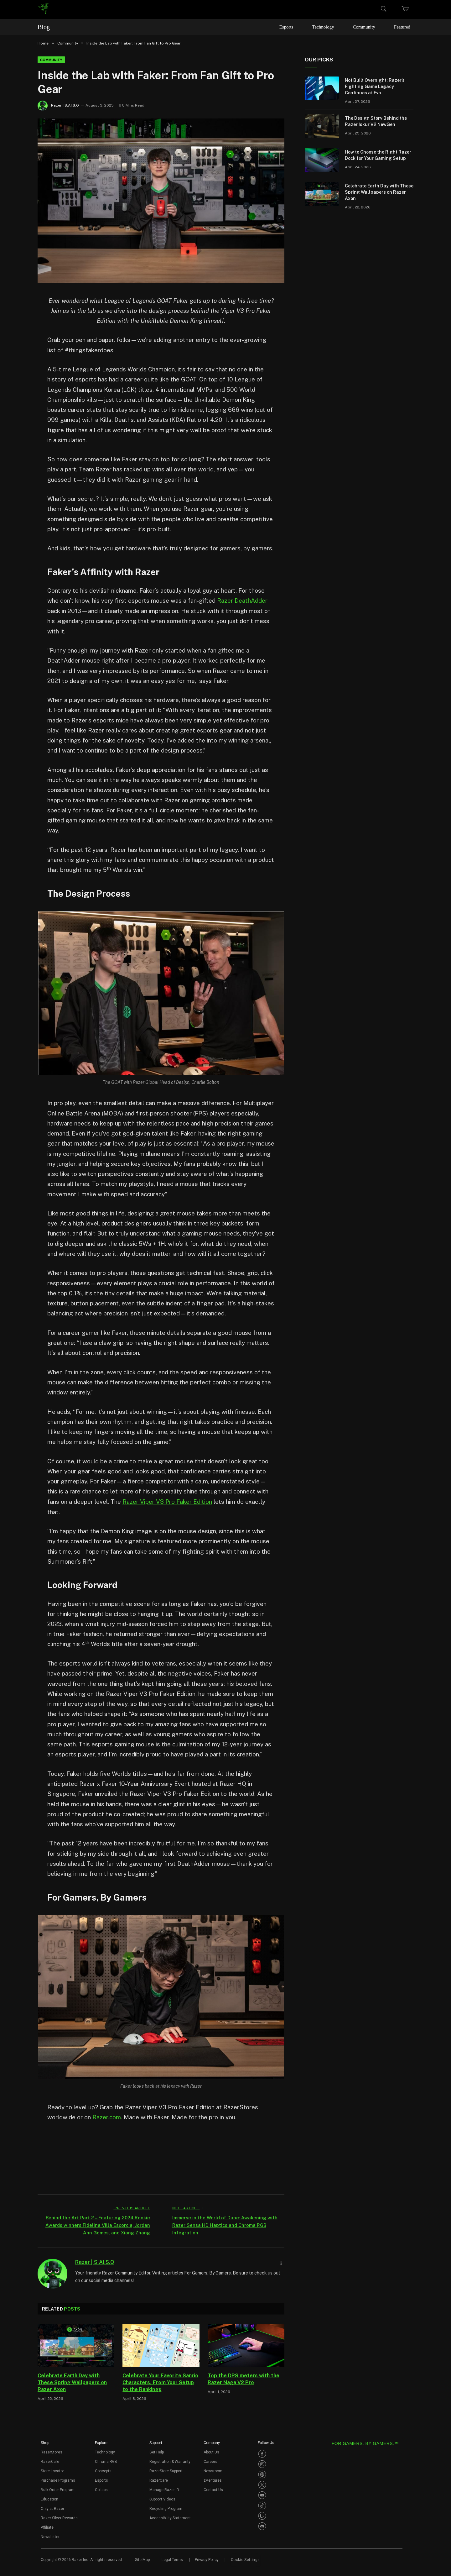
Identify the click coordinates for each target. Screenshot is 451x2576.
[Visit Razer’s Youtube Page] (262, 2494)
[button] (45, 2444)
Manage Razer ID (164, 2489)
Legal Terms (172, 2559)
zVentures (213, 2480)
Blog (44, 27)
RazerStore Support (166, 2470)
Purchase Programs (58, 2480)
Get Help (156, 2451)
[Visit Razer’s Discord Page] (262, 2525)
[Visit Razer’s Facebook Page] (262, 2453)
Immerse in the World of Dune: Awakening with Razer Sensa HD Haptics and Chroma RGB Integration (220, 2224)
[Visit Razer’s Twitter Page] (262, 2484)
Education (49, 2498)
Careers (210, 2461)
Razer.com (106, 2116)
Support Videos (162, 2498)
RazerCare (158, 2480)
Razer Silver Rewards (59, 2517)
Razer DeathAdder (242, 600)
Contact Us (213, 2489)
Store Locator (52, 2470)
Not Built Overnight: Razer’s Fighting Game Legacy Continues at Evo (375, 86)
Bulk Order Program (58, 2489)
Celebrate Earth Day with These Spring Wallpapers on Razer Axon (72, 2382)
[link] (43, 9)
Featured (402, 27)
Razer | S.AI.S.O (65, 105)
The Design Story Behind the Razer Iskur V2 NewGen (376, 121)
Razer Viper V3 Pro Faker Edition (167, 1501)
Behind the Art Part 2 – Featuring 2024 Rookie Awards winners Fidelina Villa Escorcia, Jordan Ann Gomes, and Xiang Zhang (97, 2224)
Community (365, 27)
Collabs (101, 2489)
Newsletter (50, 2536)
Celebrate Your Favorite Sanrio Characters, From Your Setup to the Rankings (160, 2382)
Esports (290, 27)
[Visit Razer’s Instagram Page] (262, 2463)
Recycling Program (165, 2508)
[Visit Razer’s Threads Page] (262, 2473)
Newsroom (213, 2470)
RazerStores (51, 2451)
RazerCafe (50, 2461)
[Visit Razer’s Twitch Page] (262, 2515)
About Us (211, 2451)
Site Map (142, 2559)
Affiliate (47, 2527)
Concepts (103, 2470)
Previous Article (130, 2207)
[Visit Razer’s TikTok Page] (262, 2504)
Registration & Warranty (169, 2461)
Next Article (187, 2207)
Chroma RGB (106, 2461)
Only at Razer (52, 2508)
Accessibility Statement (170, 2517)
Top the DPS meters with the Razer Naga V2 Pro (243, 2378)
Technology (326, 27)
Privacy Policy (207, 2559)
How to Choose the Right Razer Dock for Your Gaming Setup (378, 155)
